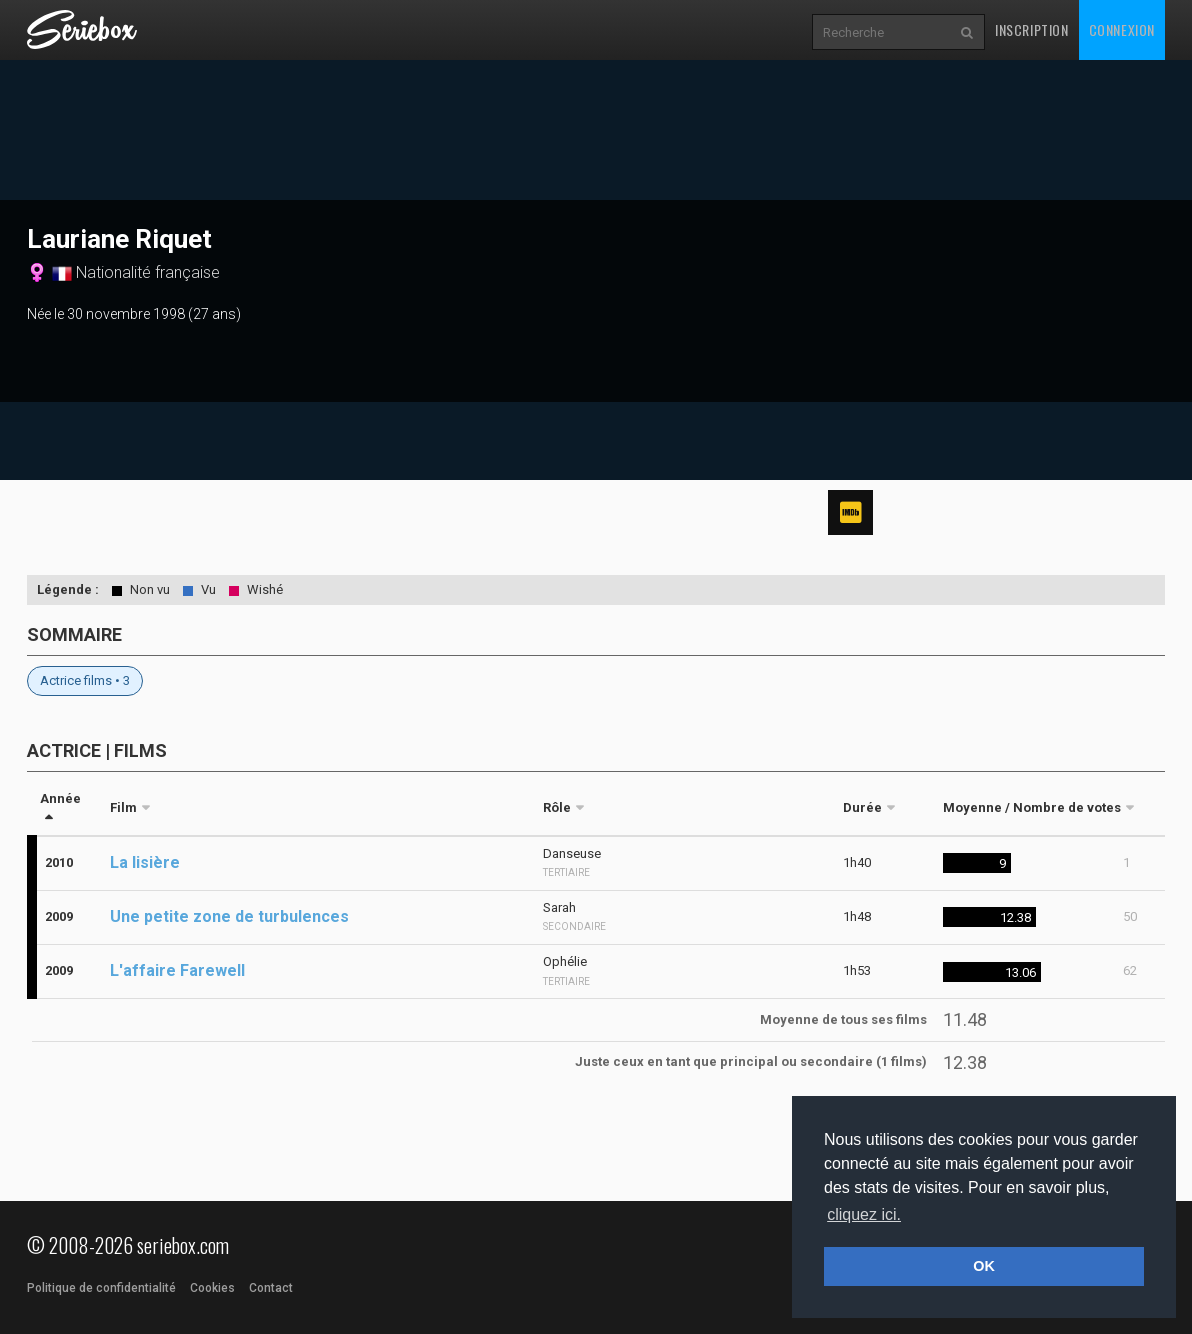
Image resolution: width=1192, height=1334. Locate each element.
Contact (271, 1288)
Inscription (1032, 29)
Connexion (1122, 29)
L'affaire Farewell (177, 970)
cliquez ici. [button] (864, 1214)
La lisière (145, 862)
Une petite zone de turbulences (229, 916)
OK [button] (984, 1266)
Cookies (212, 1288)
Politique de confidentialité (101, 1288)
